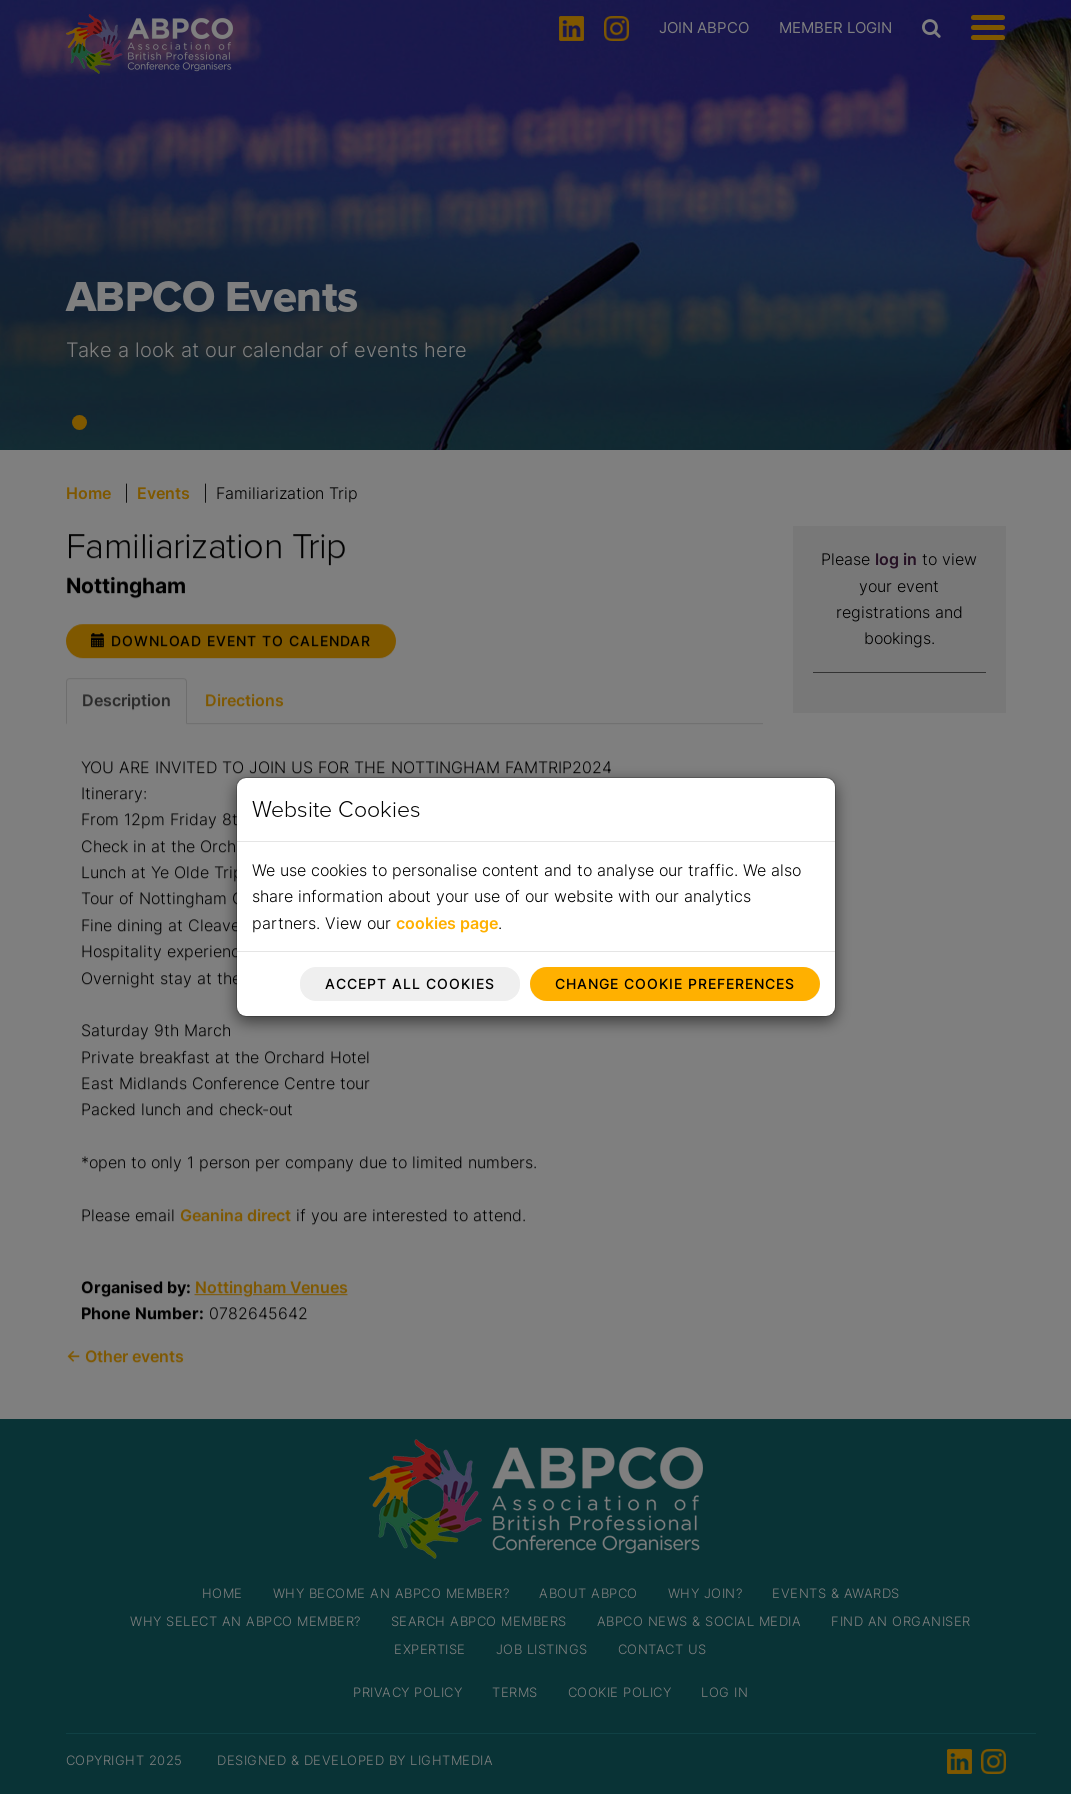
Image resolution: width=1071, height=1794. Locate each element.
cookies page (447, 923)
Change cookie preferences (675, 983)
